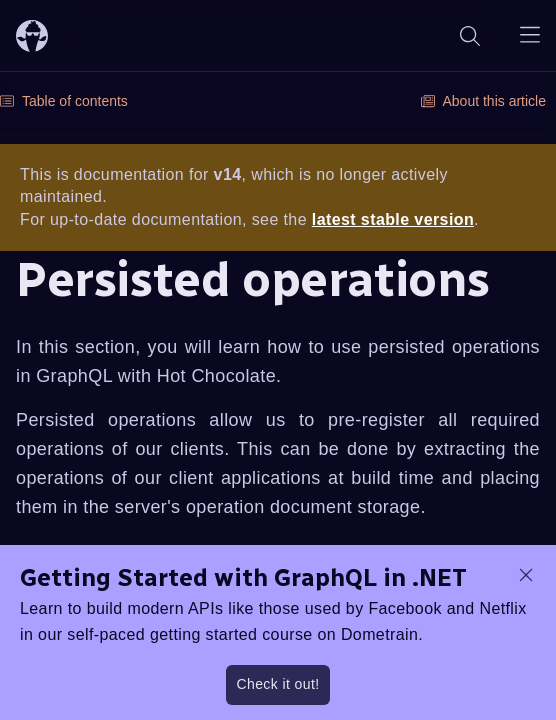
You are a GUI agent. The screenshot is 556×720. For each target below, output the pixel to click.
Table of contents (64, 101)
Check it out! (277, 684)
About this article (484, 101)
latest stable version (393, 219)
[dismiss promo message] (526, 575)
